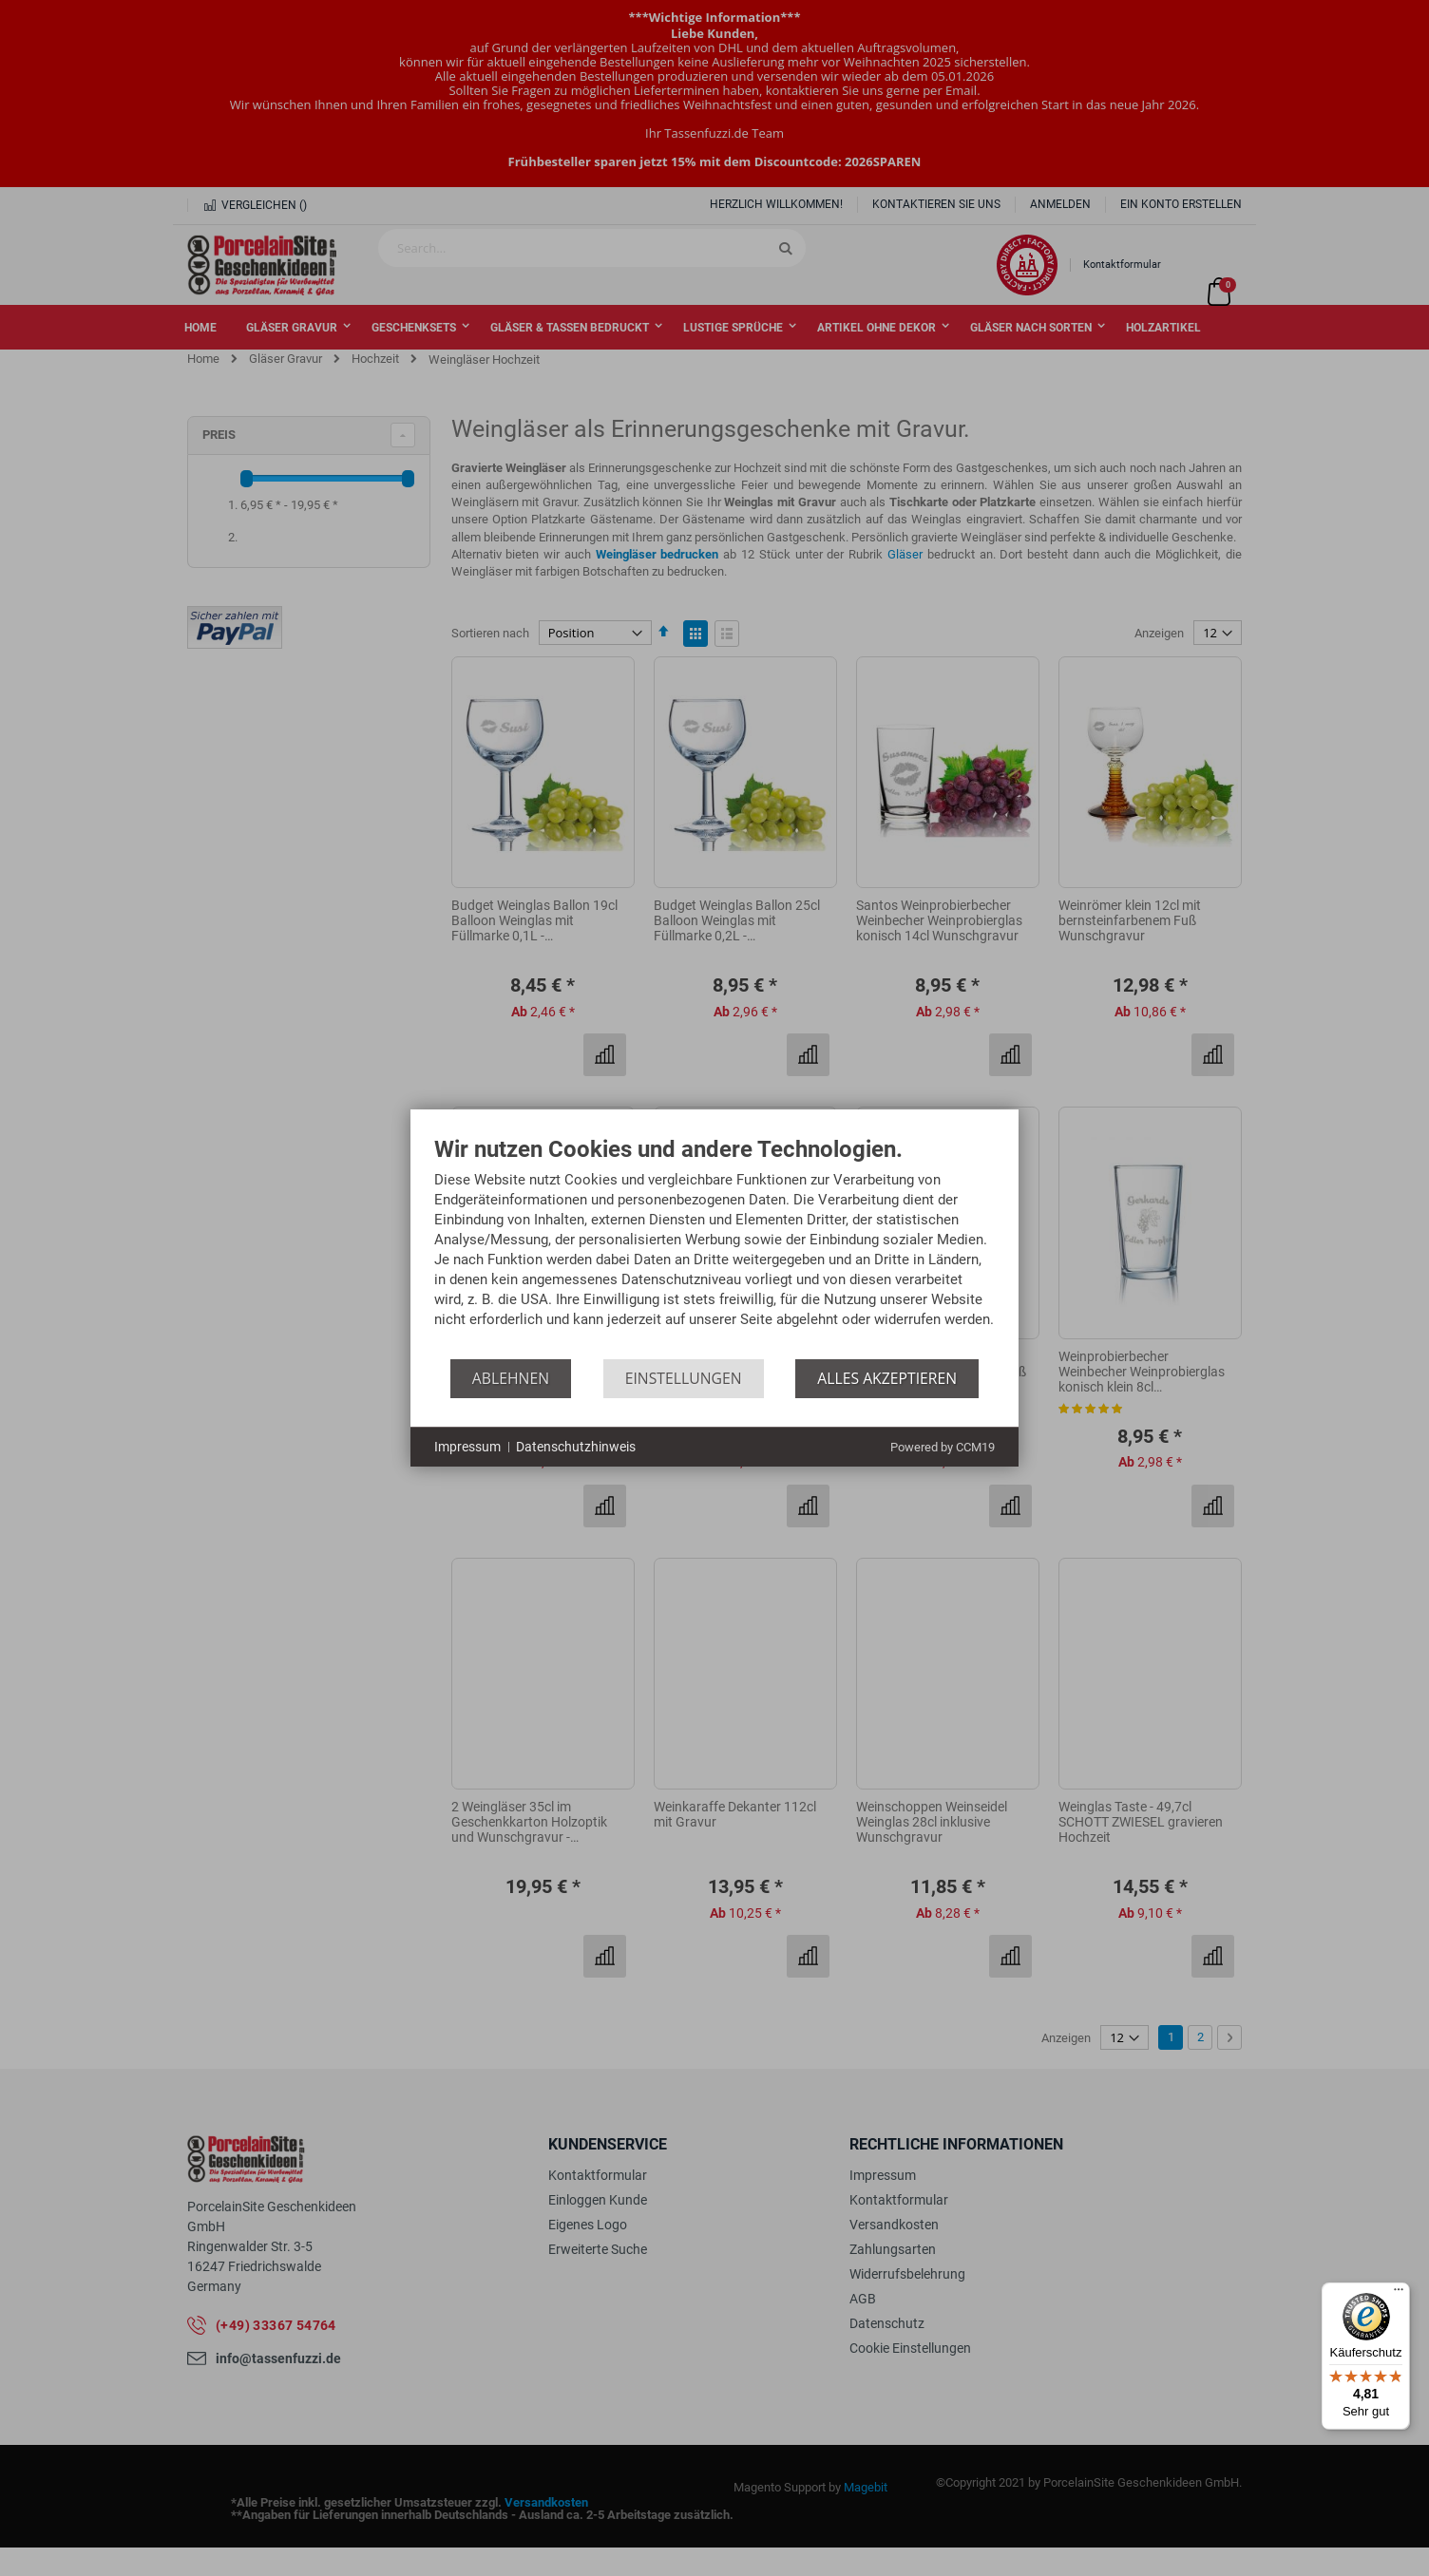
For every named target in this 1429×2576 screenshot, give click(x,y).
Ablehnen (510, 1378)
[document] (714, 1248)
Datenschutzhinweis (576, 1446)
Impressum (467, 1446)
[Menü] (1398, 2293)
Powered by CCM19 (942, 1447)
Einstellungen (683, 1378)
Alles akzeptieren (887, 1378)
